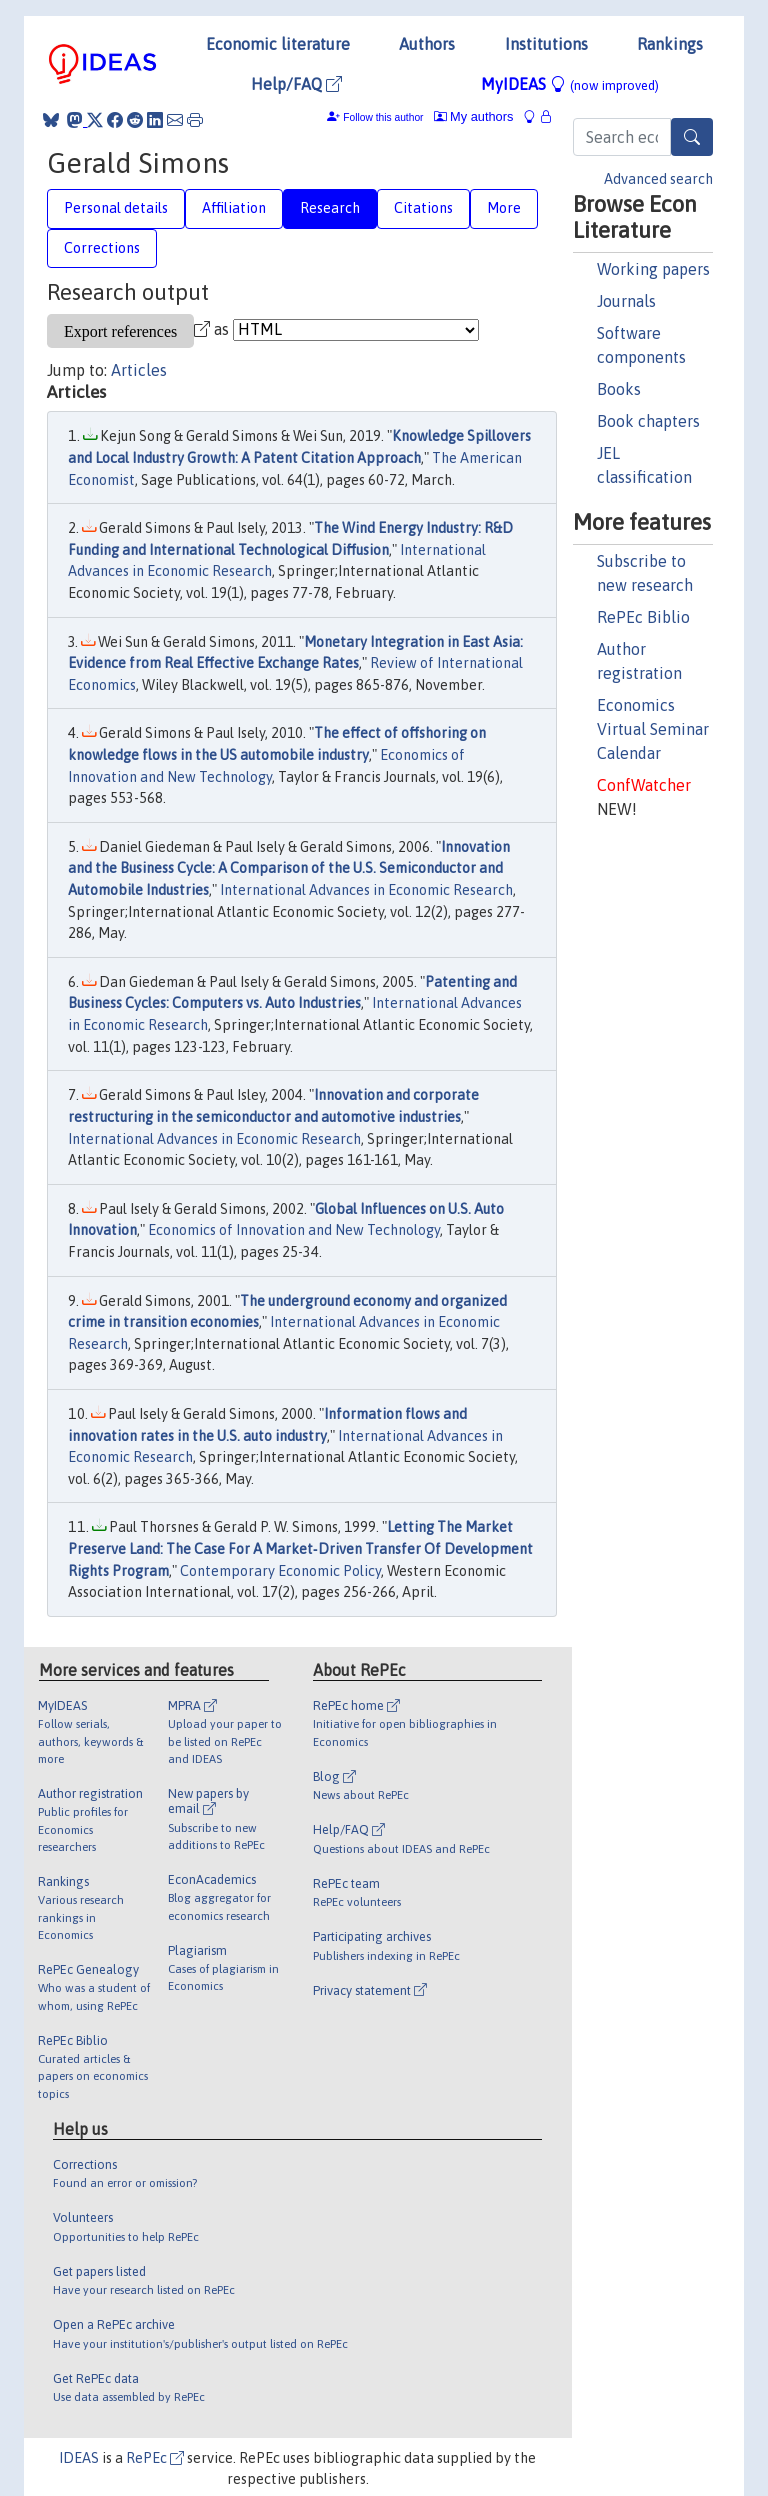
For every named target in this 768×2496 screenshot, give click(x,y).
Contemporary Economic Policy (280, 1571)
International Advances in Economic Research (366, 890)
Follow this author (383, 117)
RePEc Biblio (643, 617)
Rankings (670, 44)
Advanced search (658, 179)
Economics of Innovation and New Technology (294, 1230)
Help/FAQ (296, 84)
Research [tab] (330, 208)
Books (619, 389)
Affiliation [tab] (234, 208)
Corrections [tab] (102, 248)
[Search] (692, 137)
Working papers (653, 269)
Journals (626, 301)
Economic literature (278, 44)
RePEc (155, 2458)
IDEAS (79, 2458)
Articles (139, 370)
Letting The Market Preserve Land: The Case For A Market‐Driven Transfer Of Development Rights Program (300, 1548)
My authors (474, 116)
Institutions (546, 44)
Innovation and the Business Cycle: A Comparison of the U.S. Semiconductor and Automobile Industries (289, 868)
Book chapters (648, 421)
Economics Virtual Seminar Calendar (653, 729)
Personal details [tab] (116, 208)
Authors (427, 44)
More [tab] (504, 208)
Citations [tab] (423, 208)
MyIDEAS (570, 84)
